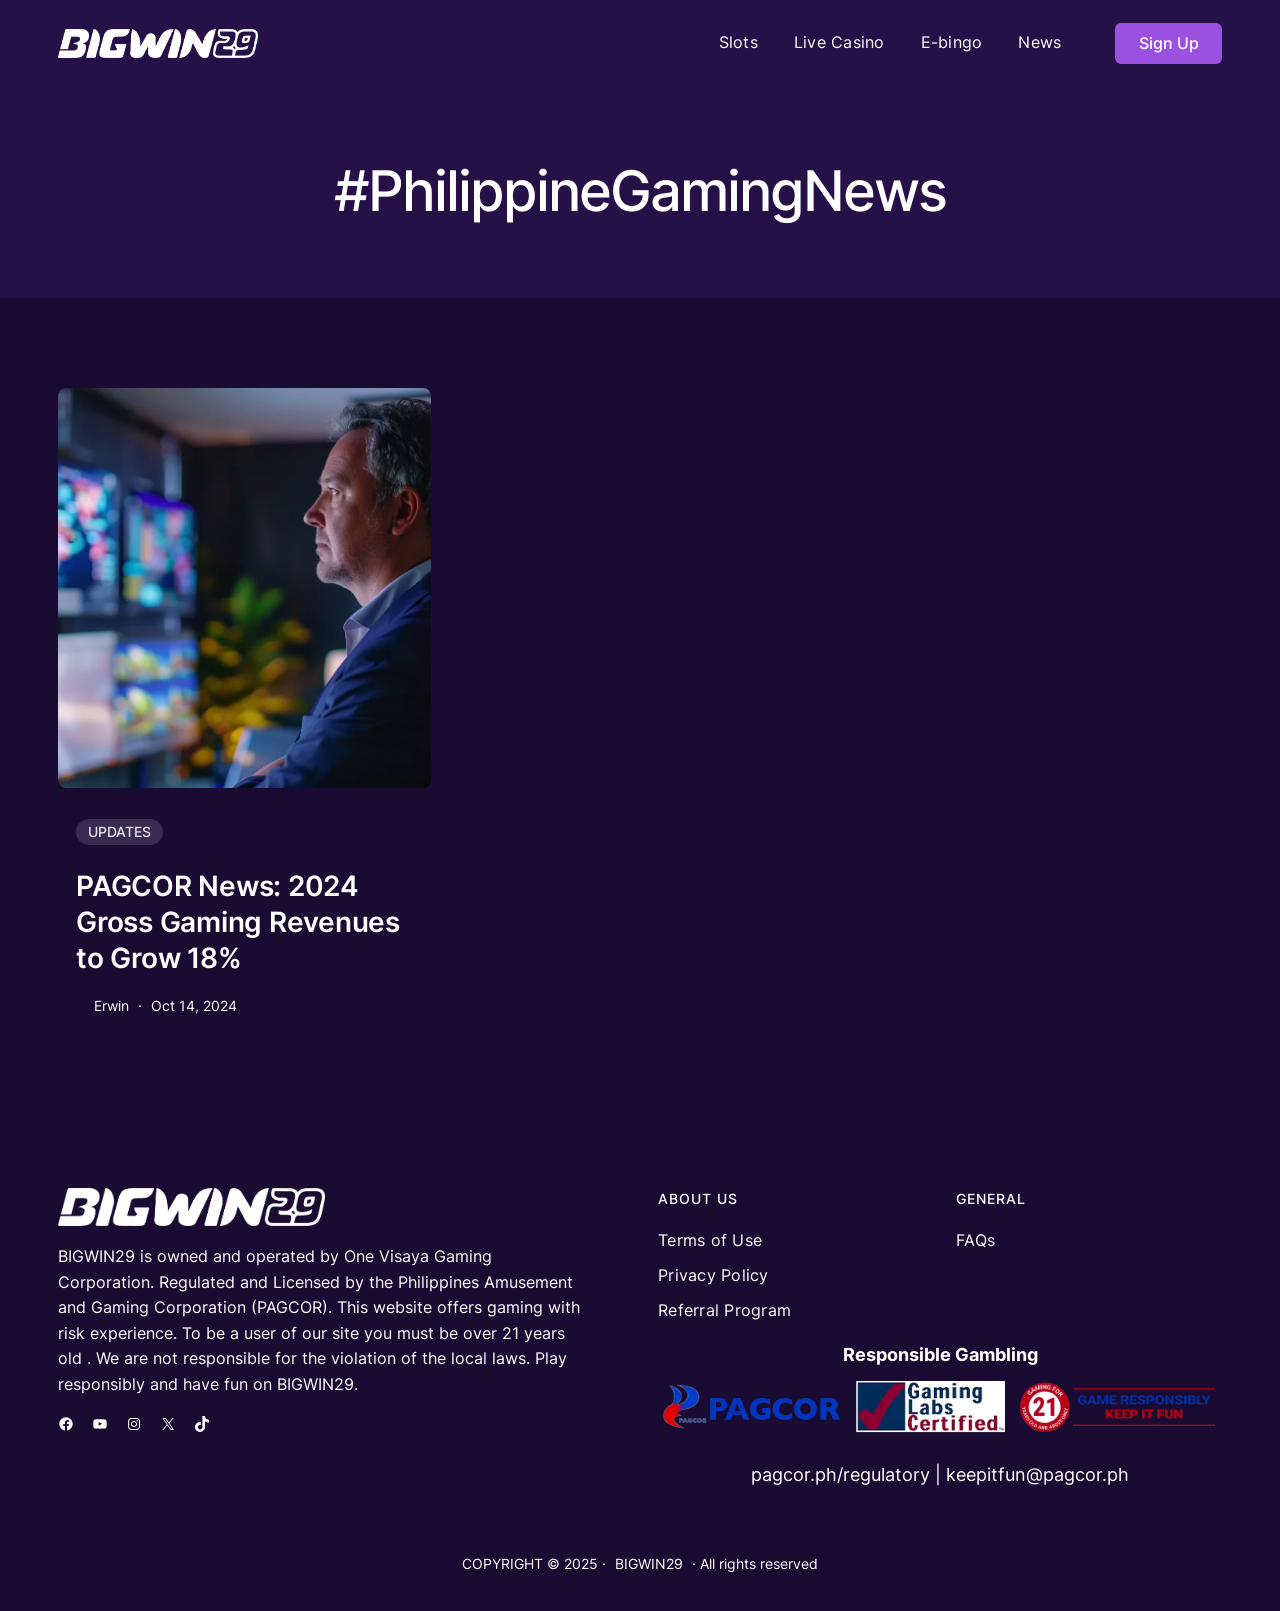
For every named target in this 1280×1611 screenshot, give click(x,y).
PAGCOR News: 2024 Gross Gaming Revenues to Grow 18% (238, 922)
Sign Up (1169, 43)
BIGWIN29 (649, 1563)
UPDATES (119, 831)
